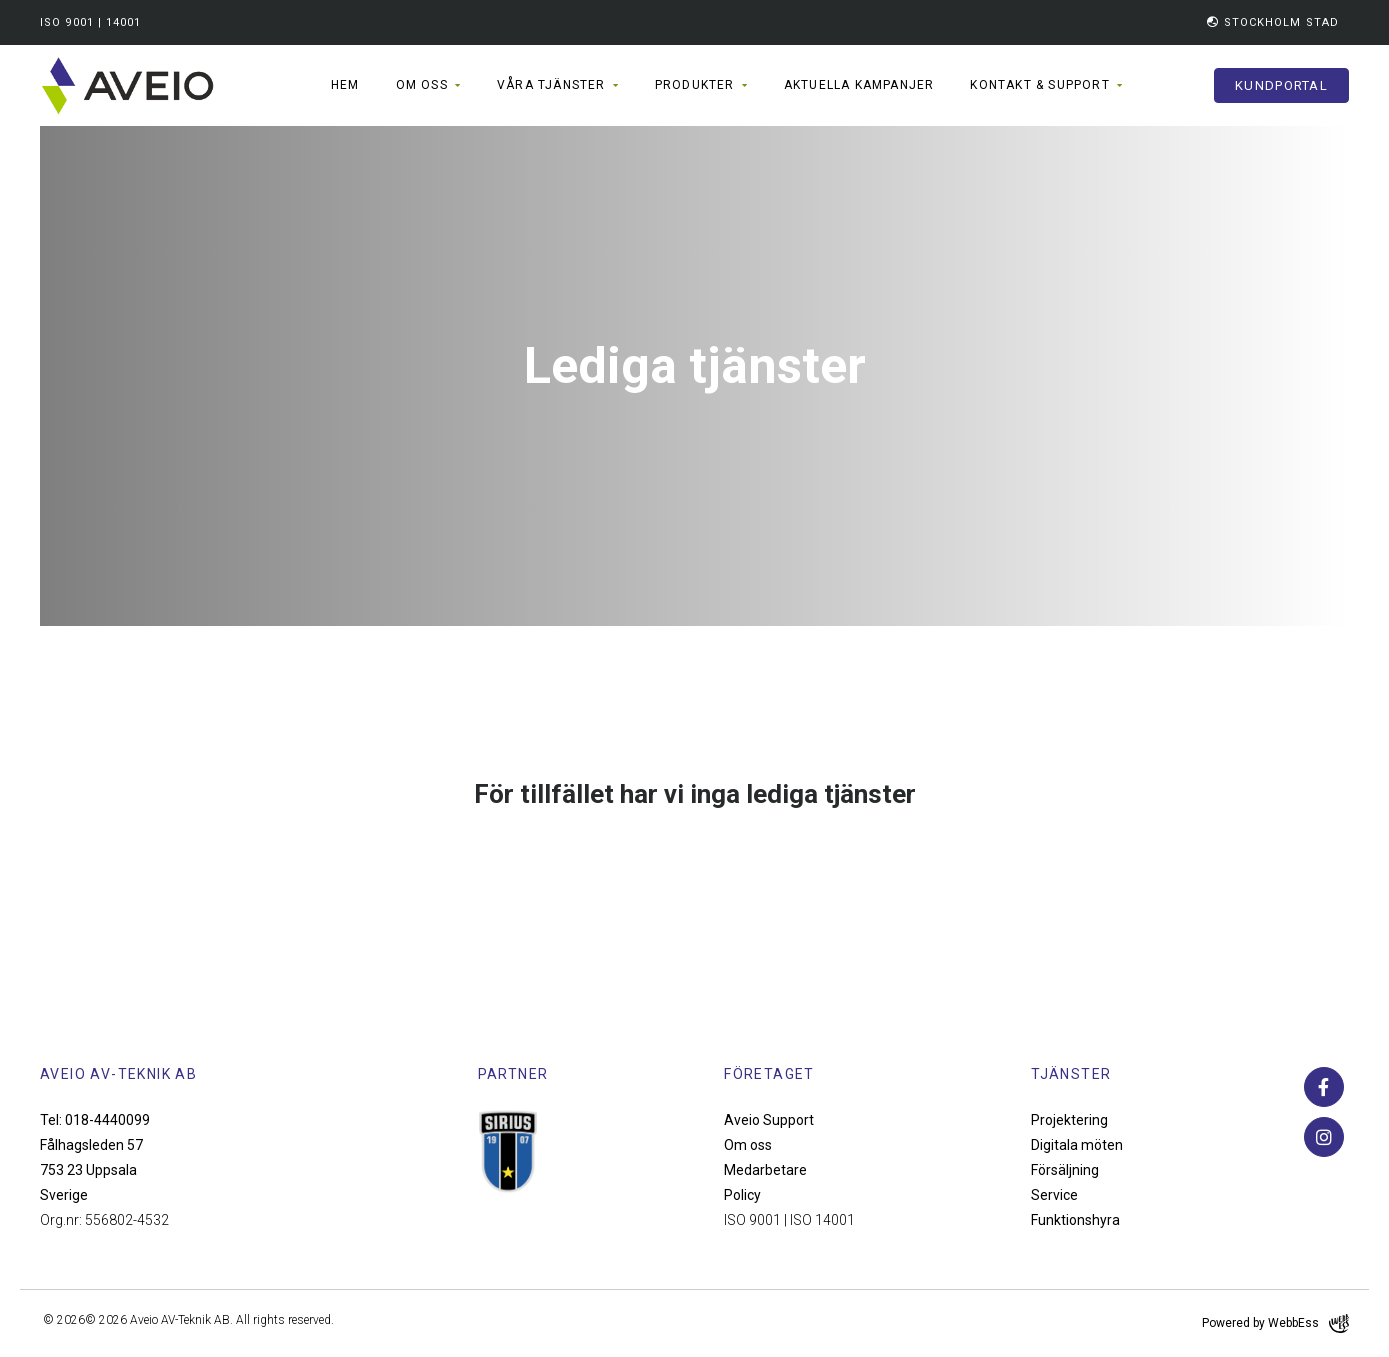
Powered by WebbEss (1275, 1323)
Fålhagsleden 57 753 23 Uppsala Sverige (91, 1170)
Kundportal (1281, 85)
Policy (742, 1195)
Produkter (695, 85)
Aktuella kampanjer (859, 85)
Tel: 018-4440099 (95, 1120)
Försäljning (1065, 1170)
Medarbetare (765, 1170)
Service (1054, 1195)
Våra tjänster (551, 85)
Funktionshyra (1075, 1220)
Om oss (422, 85)
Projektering (1069, 1120)
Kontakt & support (1039, 85)
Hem (345, 85)
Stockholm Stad (1273, 22)
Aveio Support (769, 1120)
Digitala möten (1077, 1145)
